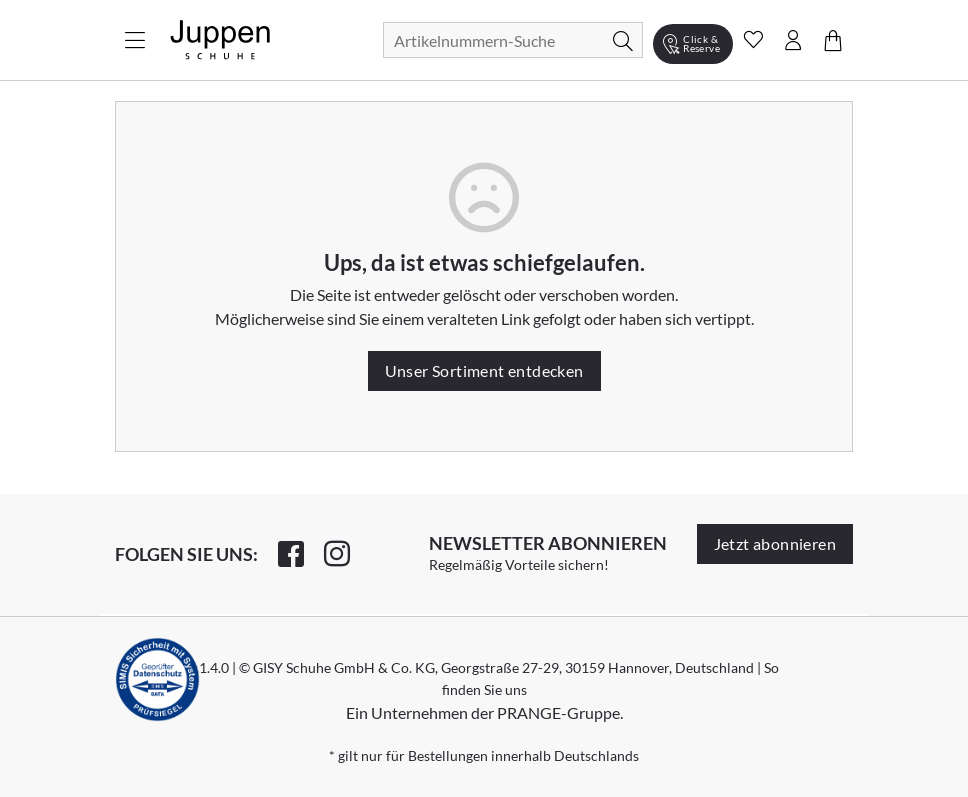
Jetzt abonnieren (775, 543)
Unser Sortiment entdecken (484, 370)
